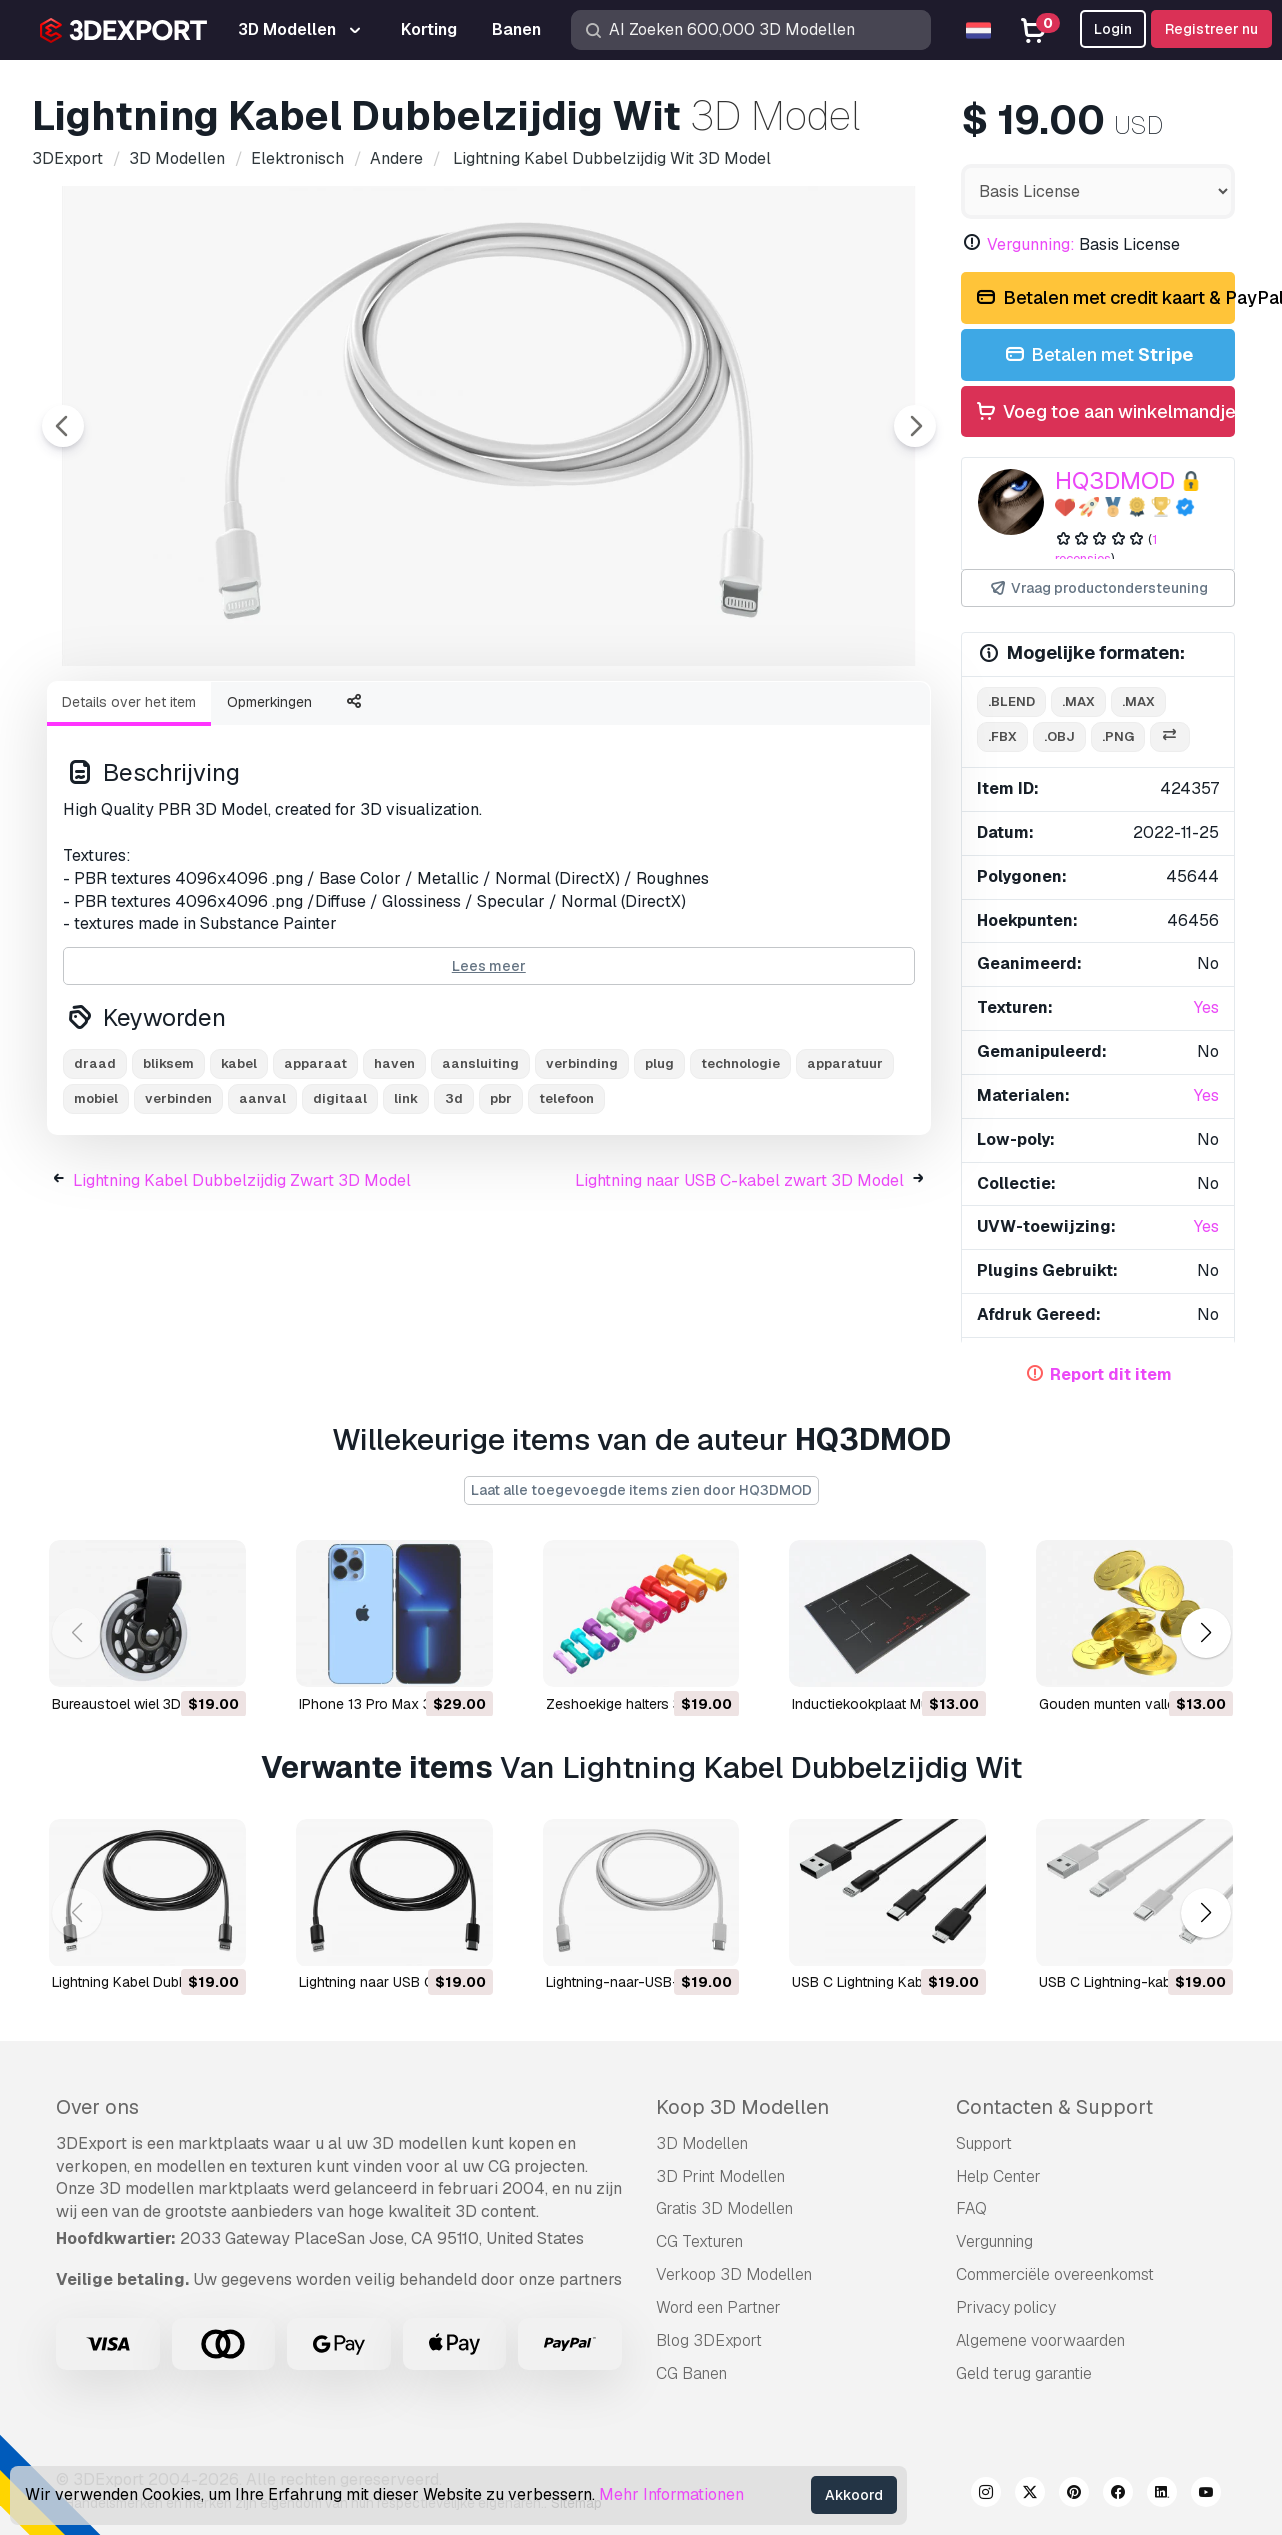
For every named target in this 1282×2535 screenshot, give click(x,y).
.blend (1011, 701)
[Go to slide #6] (788, 719)
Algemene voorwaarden (1040, 2340)
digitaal (340, 1208)
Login (1113, 29)
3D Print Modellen (720, 2176)
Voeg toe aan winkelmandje (1105, 412)
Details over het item (129, 812)
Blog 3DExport (709, 2340)
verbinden (178, 1208)
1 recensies (1106, 549)
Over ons (97, 2107)
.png (1118, 736)
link (406, 1208)
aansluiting (480, 1173)
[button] (1205, 1633)
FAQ (971, 2208)
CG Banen (691, 2373)
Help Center (998, 2176)
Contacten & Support (1054, 2107)
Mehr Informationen (671, 2494)
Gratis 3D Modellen (724, 2208)
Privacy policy (1006, 2307)
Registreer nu (1211, 29)
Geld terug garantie (1024, 2373)
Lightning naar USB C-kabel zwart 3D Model (739, 1290)
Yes (1206, 1007)
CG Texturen (699, 2241)
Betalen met (1097, 355)
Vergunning (994, 2241)
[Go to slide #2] (276, 719)
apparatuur (845, 1173)
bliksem (168, 1173)
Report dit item (1111, 1374)
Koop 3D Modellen (742, 2107)
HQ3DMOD (1115, 480)
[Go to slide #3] (404, 719)
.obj (1059, 736)
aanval (262, 1208)
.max (1078, 701)
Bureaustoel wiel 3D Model (138, 1703)
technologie (740, 1173)
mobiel (96, 1208)
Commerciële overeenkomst (1055, 2274)
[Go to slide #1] (148, 719)
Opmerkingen (269, 812)
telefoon (566, 1208)
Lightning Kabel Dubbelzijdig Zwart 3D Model (242, 1290)
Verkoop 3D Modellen (734, 2274)
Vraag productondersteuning (1098, 588)
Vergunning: (1031, 244)
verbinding (582, 1173)
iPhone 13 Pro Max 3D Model (391, 1703)
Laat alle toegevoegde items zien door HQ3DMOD (641, 1490)
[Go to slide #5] (660, 719)
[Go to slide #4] (532, 719)
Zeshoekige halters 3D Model (640, 1703)
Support (984, 2143)
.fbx (1002, 736)
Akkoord (854, 2495)
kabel (239, 1173)
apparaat (315, 1173)
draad (95, 1173)
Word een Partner (718, 2307)
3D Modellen (702, 2143)
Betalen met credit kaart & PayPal (1105, 298)
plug (659, 1173)
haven (394, 1173)
